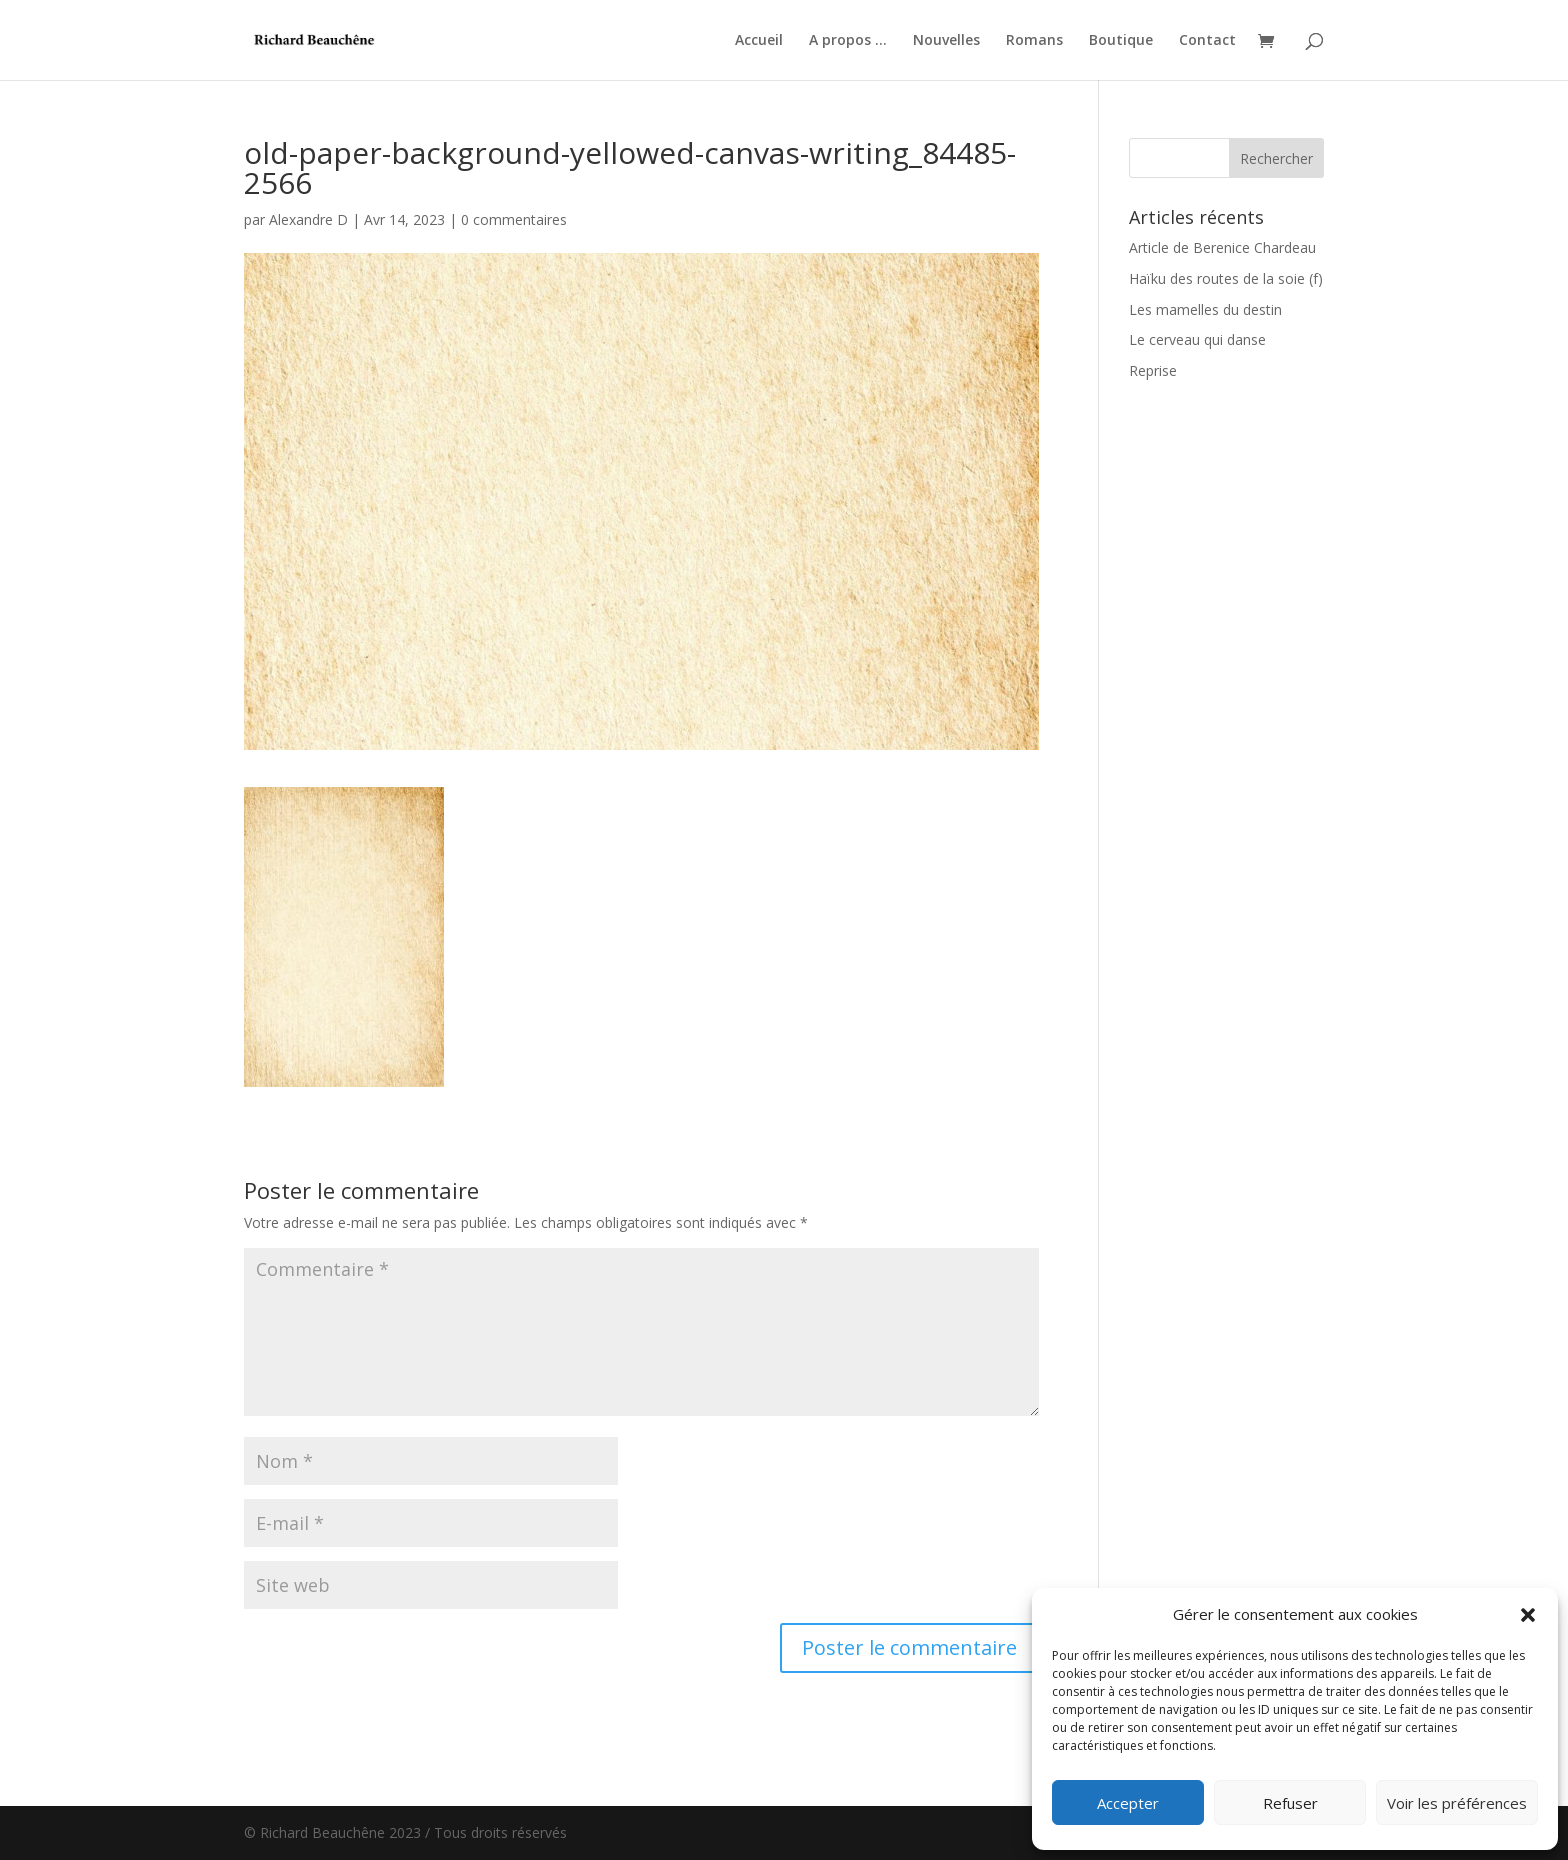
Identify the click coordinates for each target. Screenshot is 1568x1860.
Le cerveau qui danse (1197, 339)
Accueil (759, 41)
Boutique (1121, 41)
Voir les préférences (1457, 1803)
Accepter (1128, 1803)
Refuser (1290, 1803)
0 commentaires (514, 219)
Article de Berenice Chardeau (1222, 247)
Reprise (1153, 370)
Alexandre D (308, 219)
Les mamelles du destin (1205, 309)
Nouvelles (946, 41)
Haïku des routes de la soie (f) (1226, 278)
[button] (1528, 1615)
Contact (1207, 41)
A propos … (848, 41)
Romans (1034, 41)
